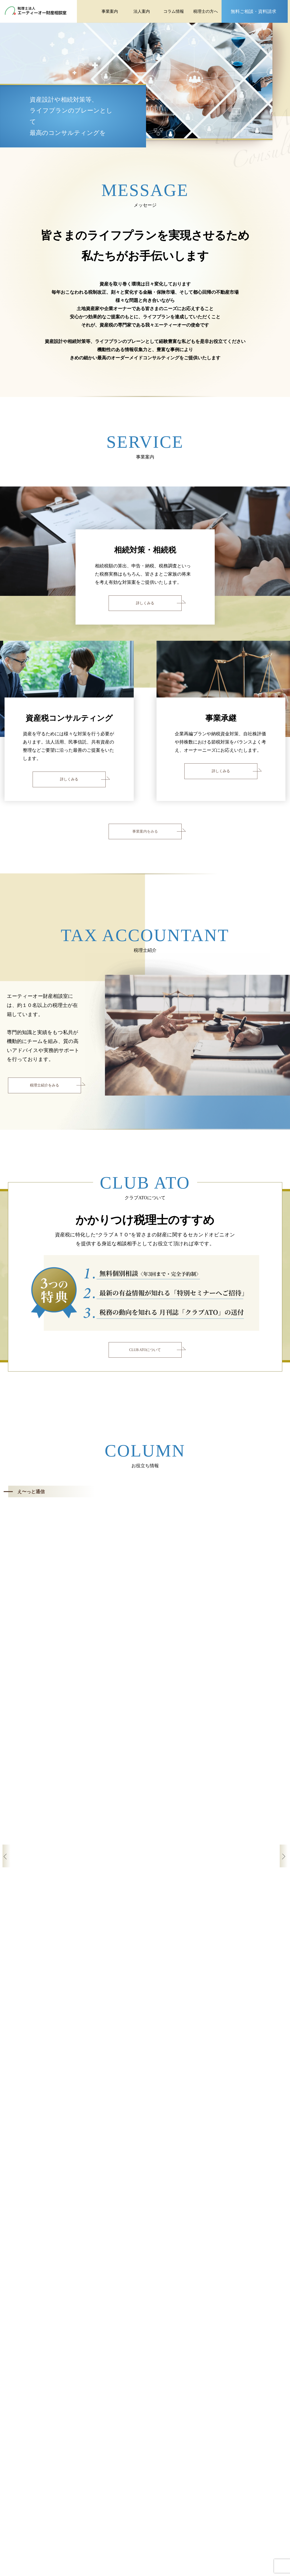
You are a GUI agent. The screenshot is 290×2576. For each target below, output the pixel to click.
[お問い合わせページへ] (255, 11)
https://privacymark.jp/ (197, 2557)
